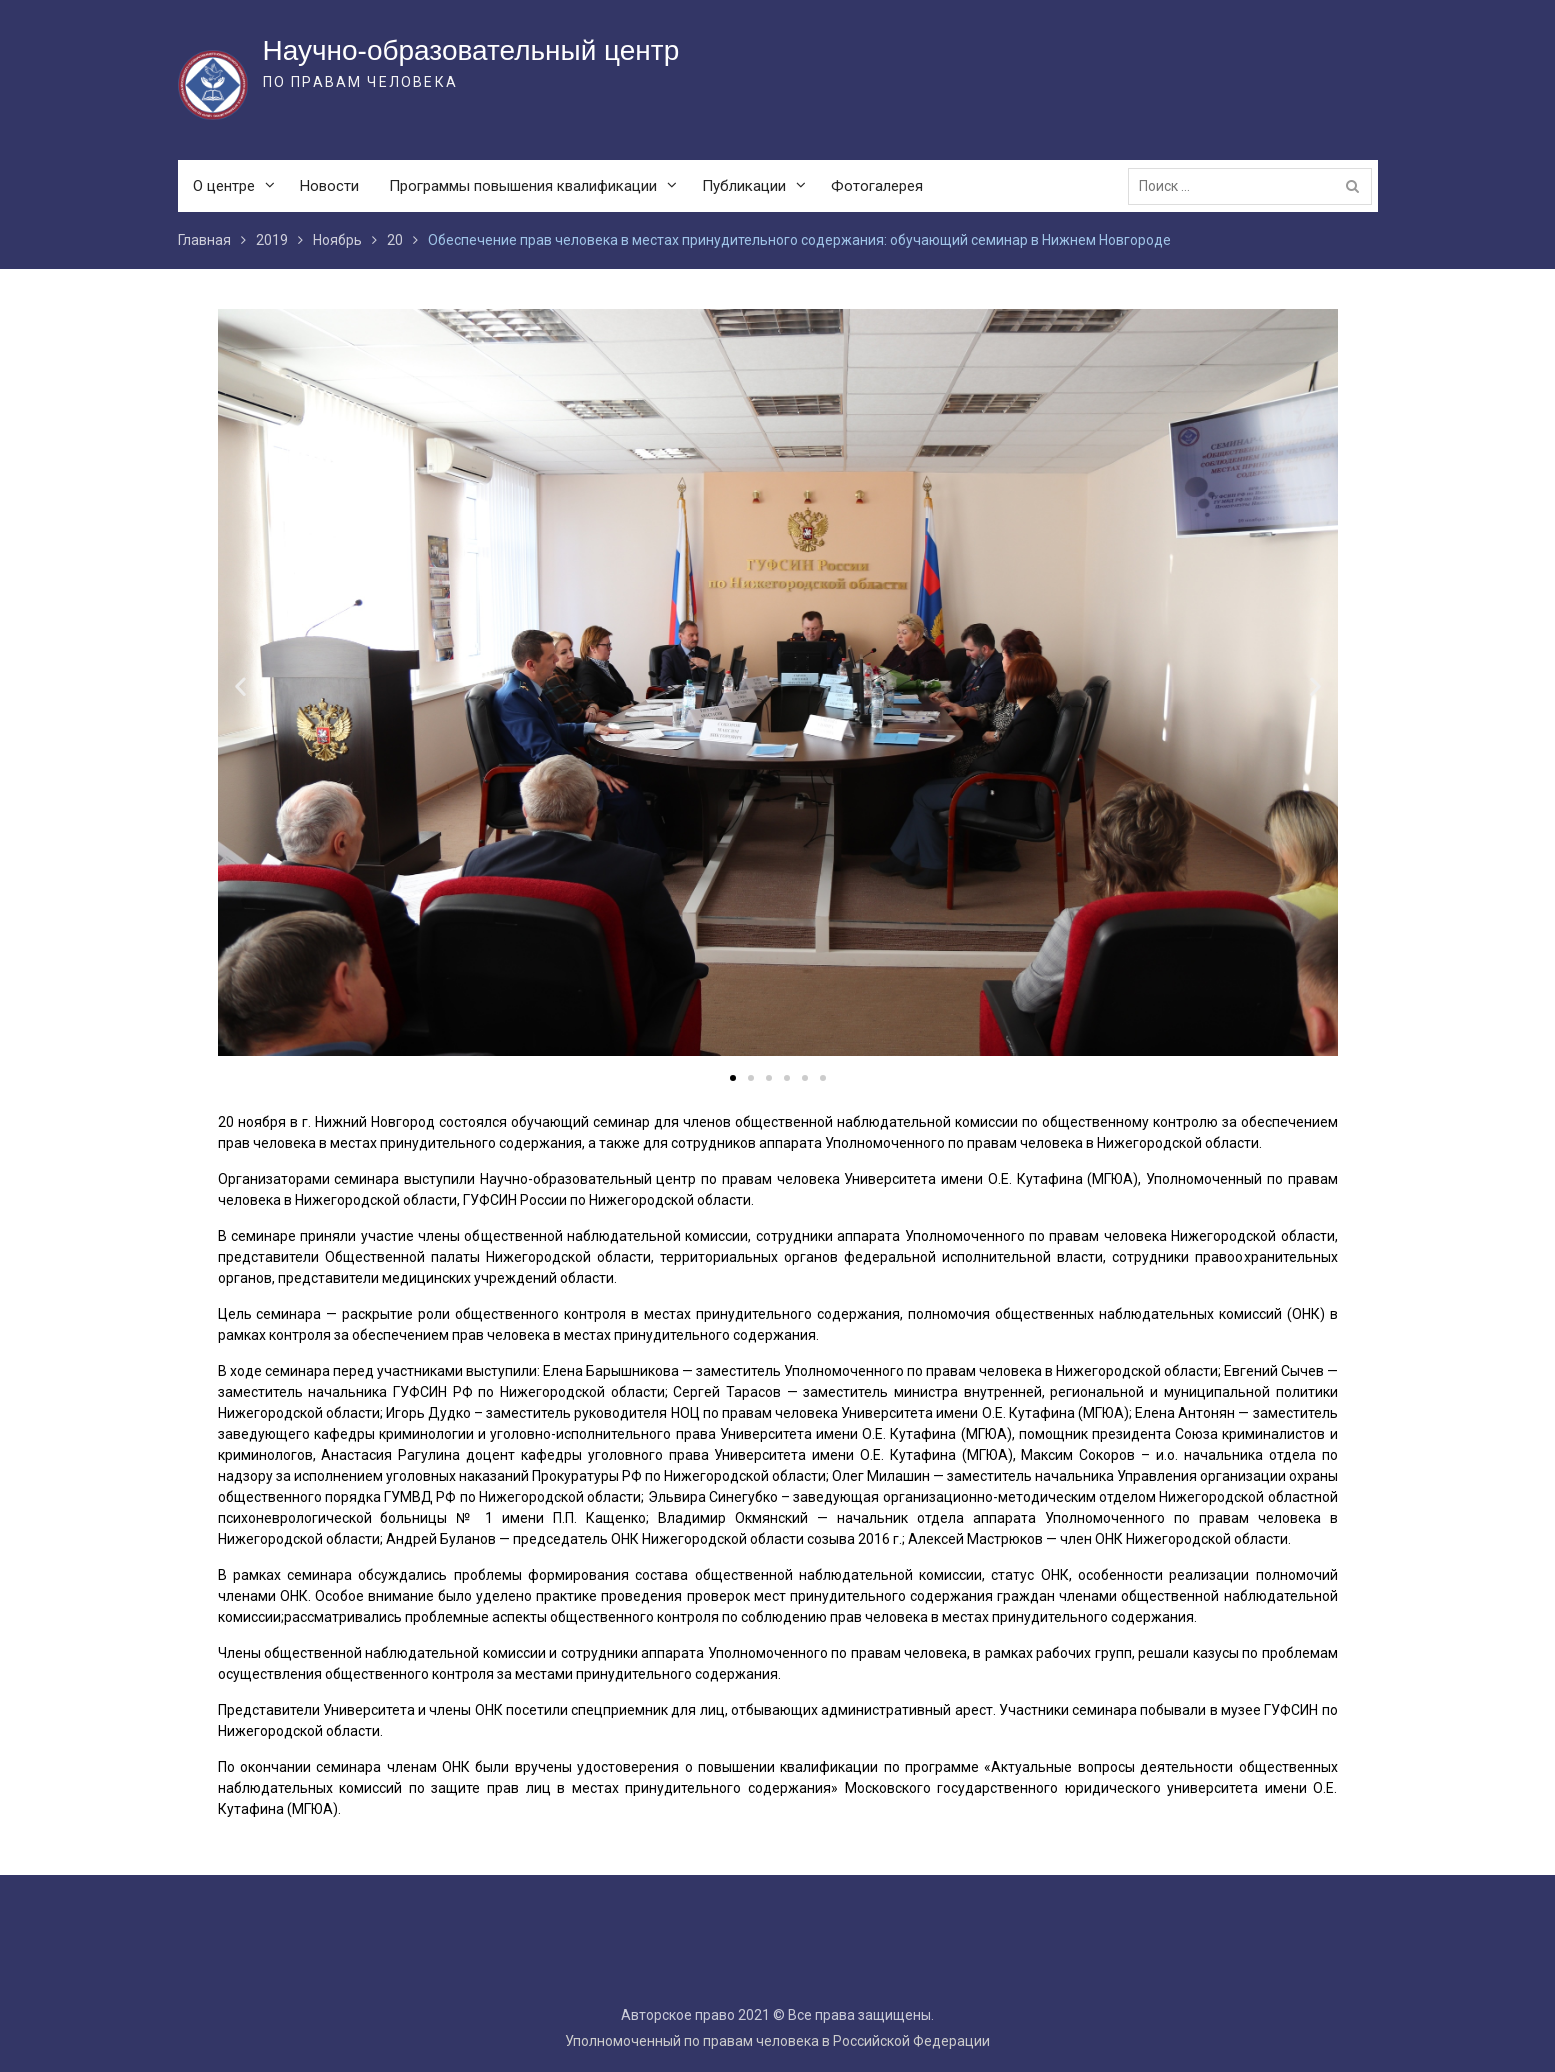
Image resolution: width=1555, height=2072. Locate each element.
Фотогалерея (877, 186)
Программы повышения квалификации (523, 186)
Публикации (744, 186)
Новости (329, 186)
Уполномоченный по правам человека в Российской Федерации (777, 2041)
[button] (733, 1078)
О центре (224, 186)
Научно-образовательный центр (471, 50)
